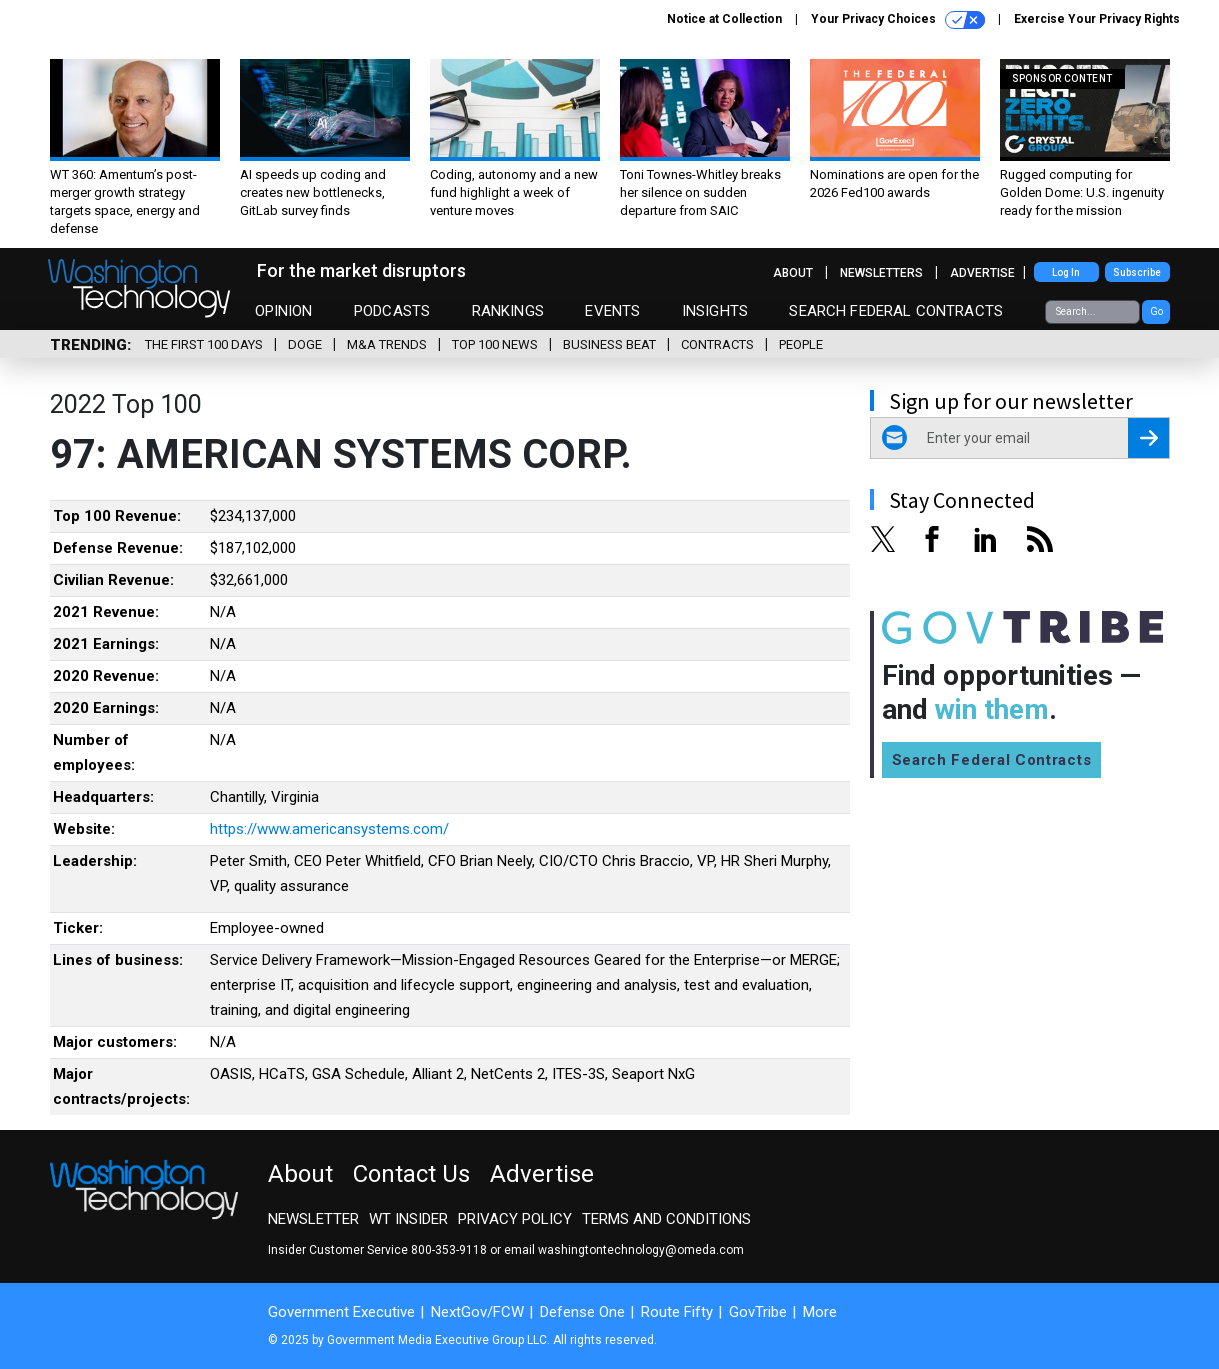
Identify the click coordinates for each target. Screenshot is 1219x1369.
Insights (715, 311)
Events (612, 311)
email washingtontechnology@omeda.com (624, 1250)
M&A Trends (387, 344)
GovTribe (758, 1312)
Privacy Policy (515, 1219)
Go (1156, 311)
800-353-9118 (449, 1250)
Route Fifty (677, 1312)
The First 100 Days (204, 344)
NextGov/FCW (477, 1312)
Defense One (582, 1312)
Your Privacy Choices (898, 20)
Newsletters (881, 273)
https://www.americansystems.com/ (329, 829)
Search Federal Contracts (896, 311)
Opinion (284, 311)
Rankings (508, 311)
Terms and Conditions (666, 1219)
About (793, 273)
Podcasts (392, 311)
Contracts (717, 344)
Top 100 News (495, 344)
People (801, 344)
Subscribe (1137, 272)
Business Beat (609, 344)
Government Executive (341, 1312)
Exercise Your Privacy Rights (1097, 19)
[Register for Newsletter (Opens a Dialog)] (1148, 438)
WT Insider (408, 1219)
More (820, 1312)
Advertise (982, 273)
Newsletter (313, 1219)
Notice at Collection (724, 19)
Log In (1066, 272)
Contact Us (411, 1174)
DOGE (305, 344)
